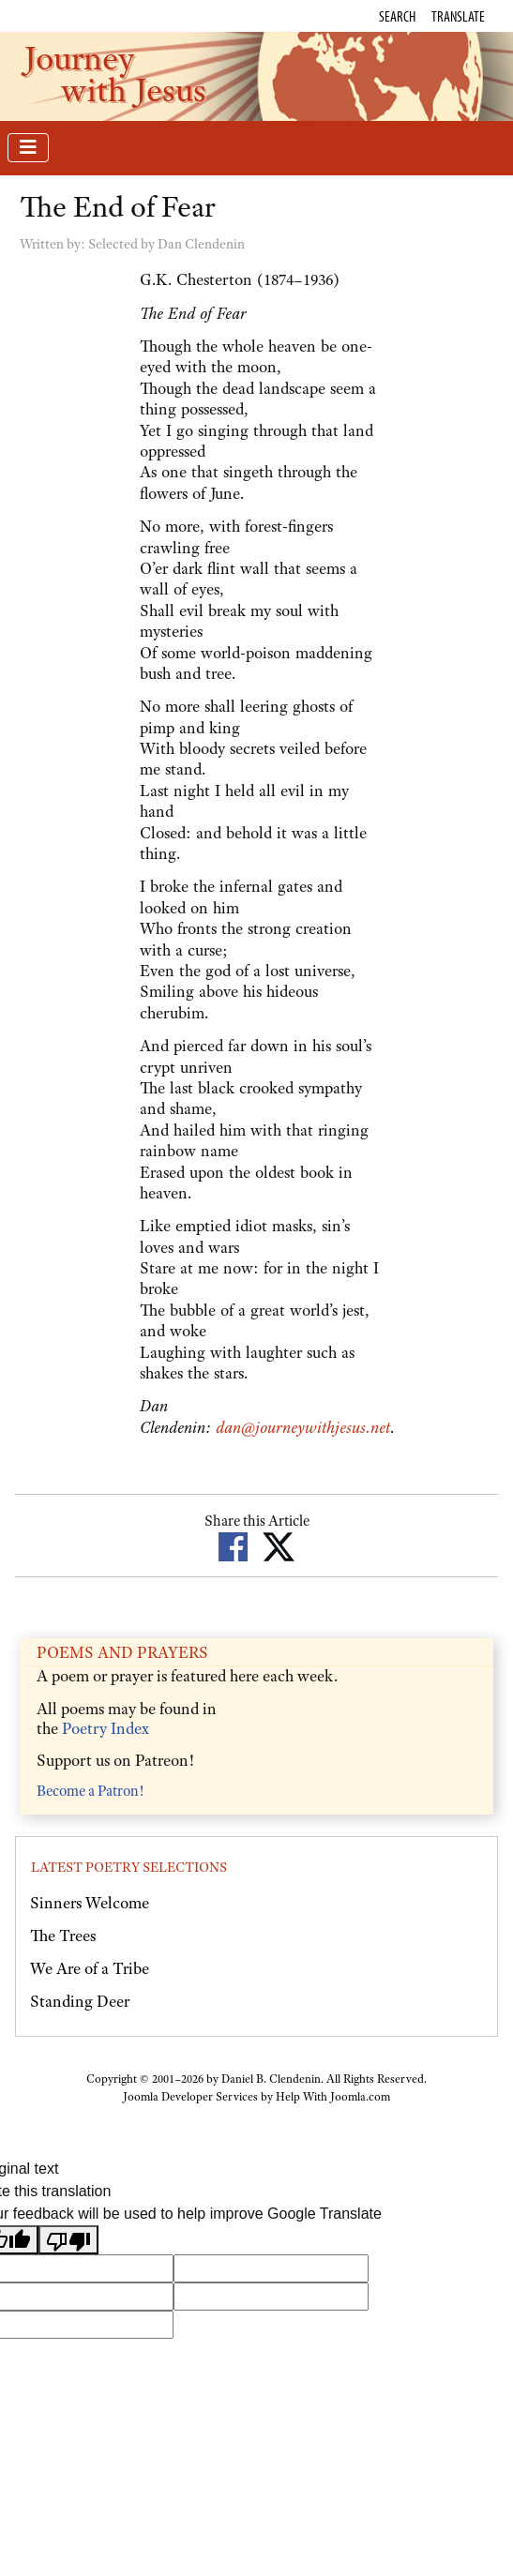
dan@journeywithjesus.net (303, 1427)
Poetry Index (105, 1728)
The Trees (63, 1935)
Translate (458, 16)
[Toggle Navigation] (28, 147)
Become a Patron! (90, 1791)
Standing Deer (79, 2001)
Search (397, 16)
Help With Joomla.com (333, 2096)
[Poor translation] (68, 2239)
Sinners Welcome (89, 1902)
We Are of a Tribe (89, 1968)
